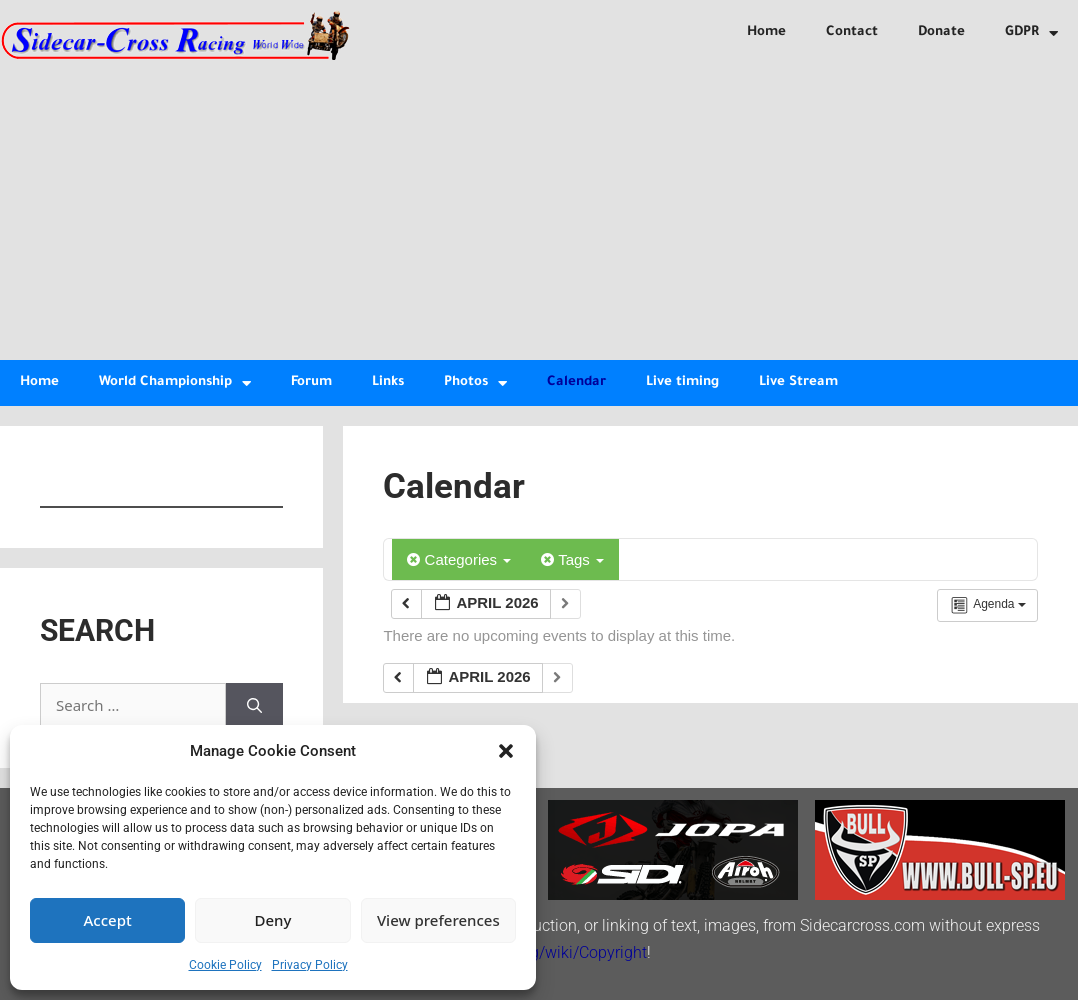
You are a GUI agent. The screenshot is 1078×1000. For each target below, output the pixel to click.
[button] (506, 751)
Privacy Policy (310, 965)
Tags (572, 559)
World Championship (175, 383)
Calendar (576, 382)
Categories (459, 559)
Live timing (682, 382)
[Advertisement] (539, 210)
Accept (108, 920)
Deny (273, 920)
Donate (941, 32)
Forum (311, 382)
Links (388, 382)
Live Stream (798, 382)
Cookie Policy (225, 965)
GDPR (1031, 33)
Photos (475, 383)
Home (766, 32)
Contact (852, 32)
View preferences (438, 920)
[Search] (254, 705)
